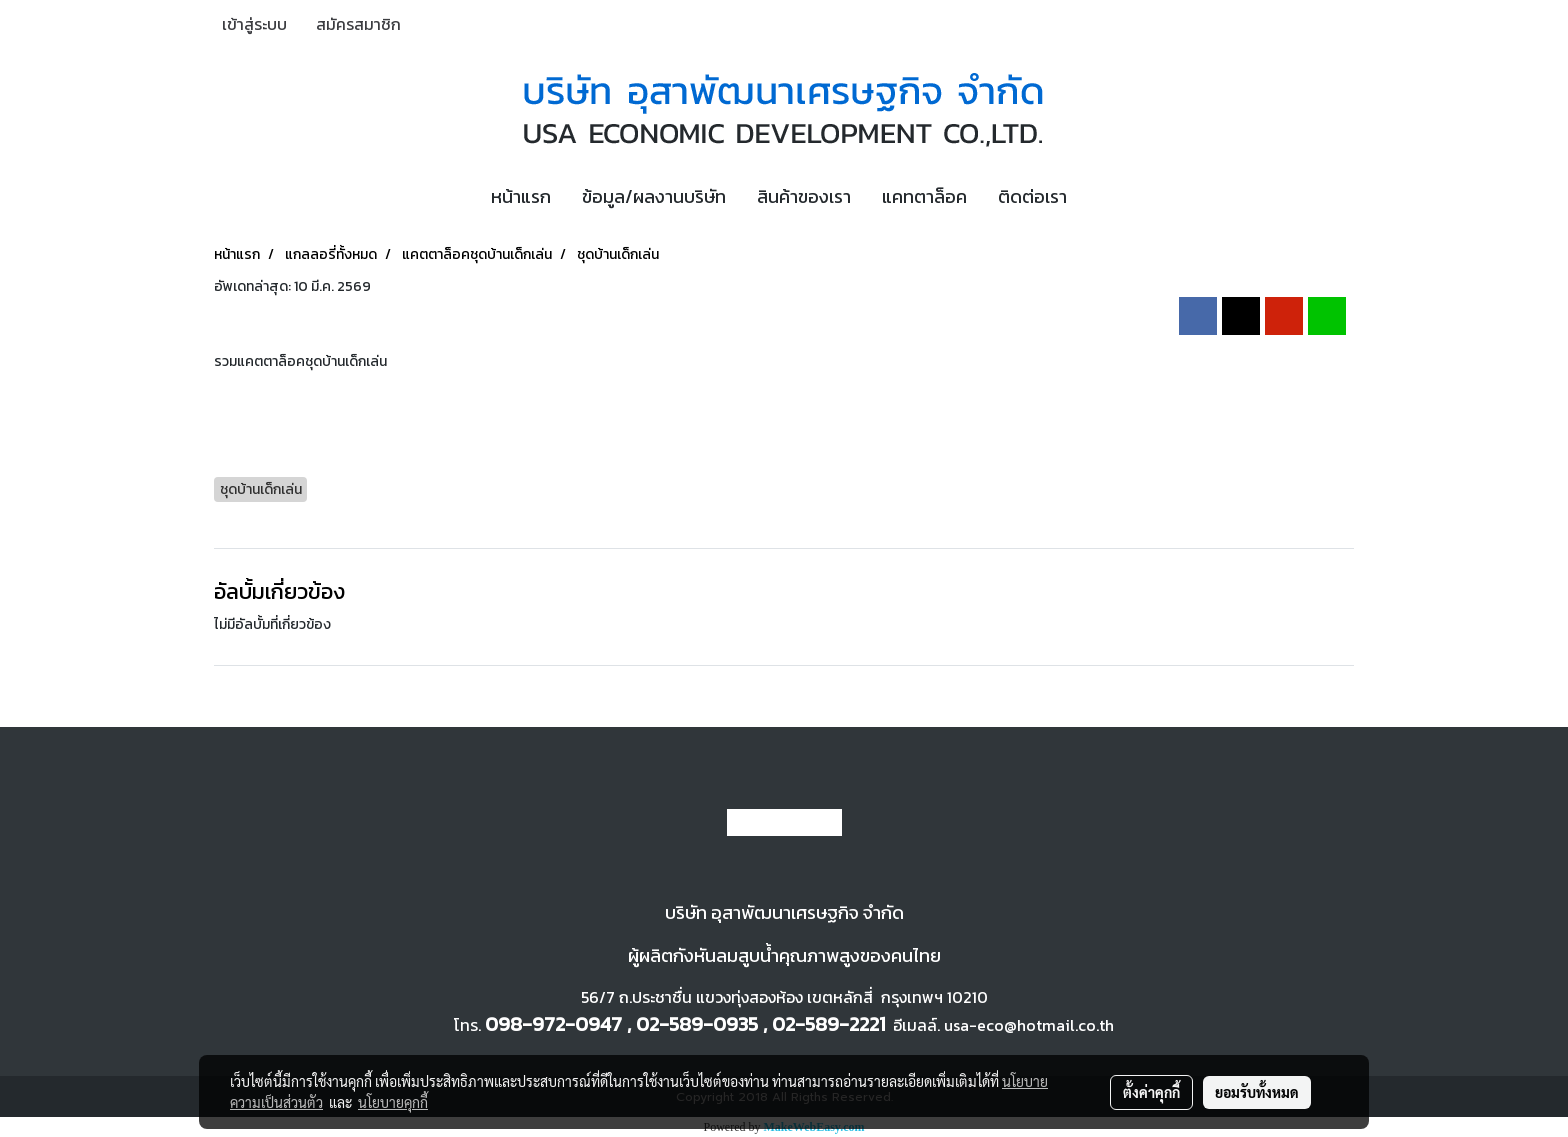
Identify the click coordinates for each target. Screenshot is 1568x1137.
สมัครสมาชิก (358, 24)
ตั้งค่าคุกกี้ (1151, 1092)
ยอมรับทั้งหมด (1257, 1092)
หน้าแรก (521, 196)
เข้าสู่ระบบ (254, 24)
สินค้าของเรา (804, 196)
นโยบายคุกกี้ (393, 1102)
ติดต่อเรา (1032, 196)
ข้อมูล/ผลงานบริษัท (654, 196)
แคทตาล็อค (924, 196)
